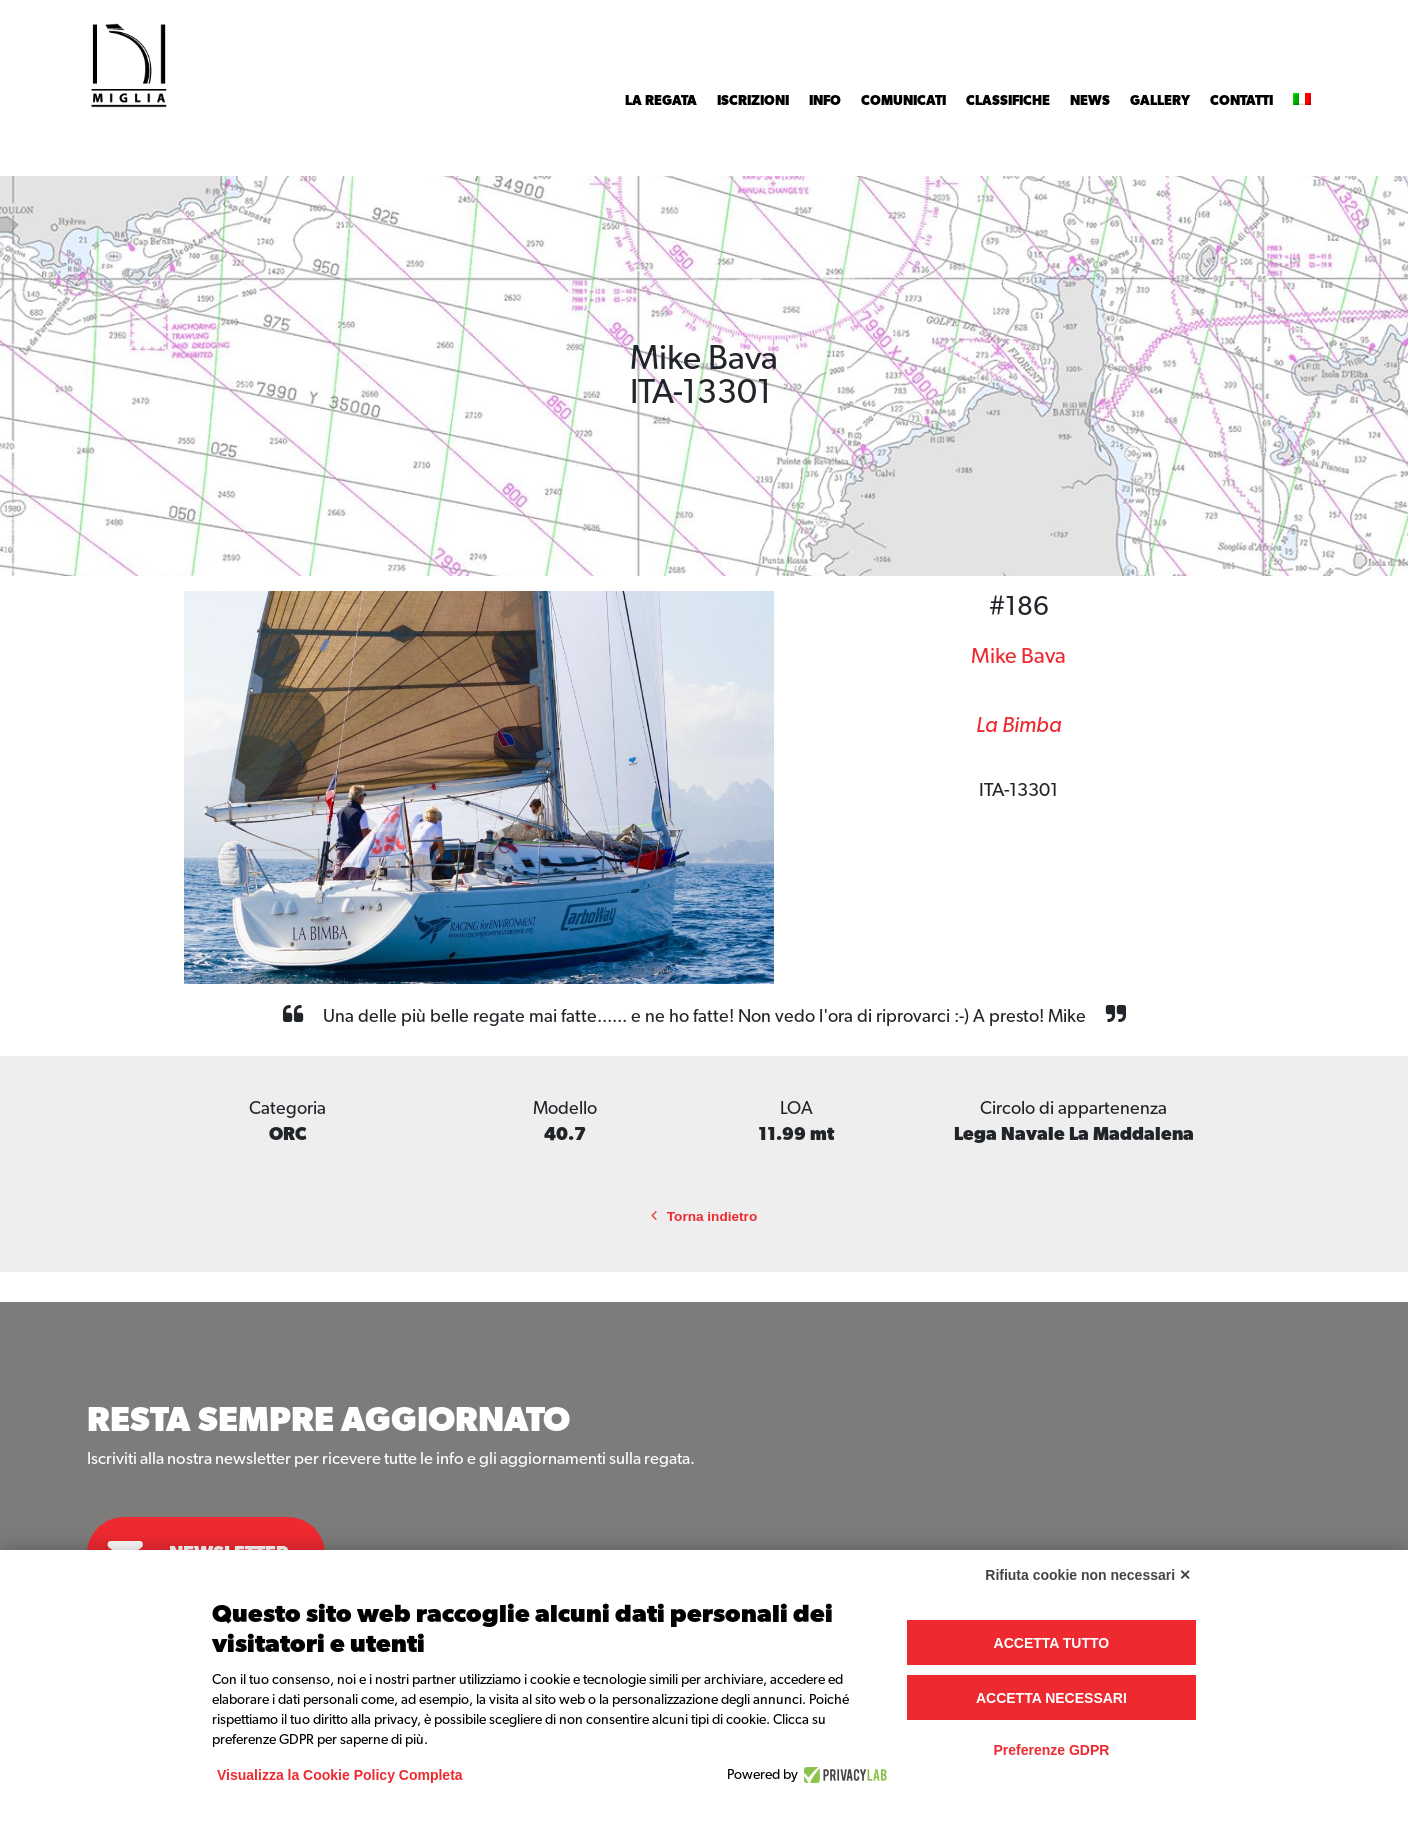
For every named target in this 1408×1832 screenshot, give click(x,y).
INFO (825, 101)
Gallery (1160, 101)
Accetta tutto (1052, 1643)
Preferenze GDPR (1051, 1750)
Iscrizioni (753, 101)
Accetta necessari (1051, 1698)
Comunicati (903, 101)
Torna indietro (704, 1216)
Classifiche (1008, 101)
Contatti (1241, 101)
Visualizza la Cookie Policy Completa (340, 1775)
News (1090, 101)
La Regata (661, 101)
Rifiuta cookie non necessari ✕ (1088, 1575)
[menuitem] (1302, 101)
